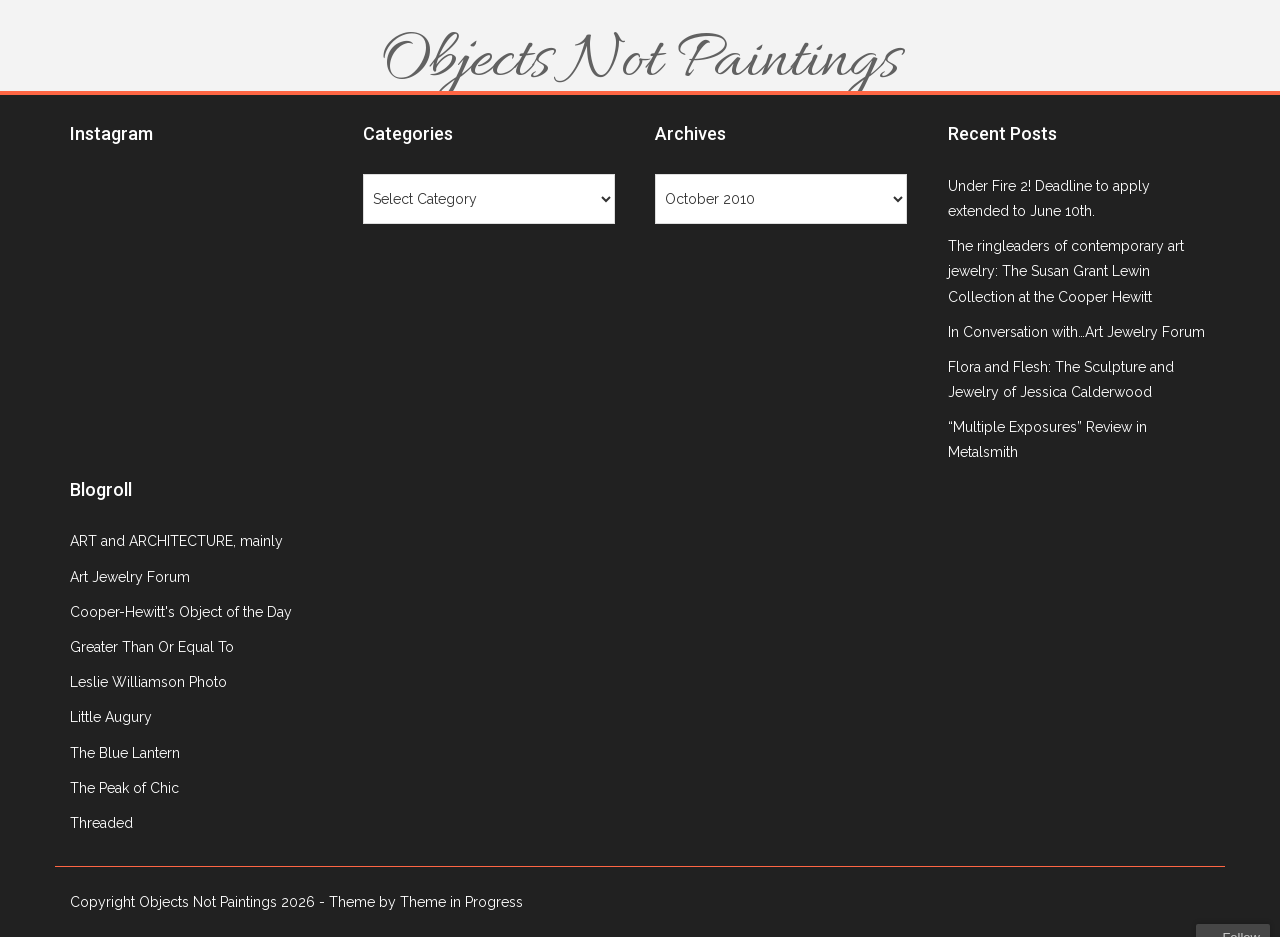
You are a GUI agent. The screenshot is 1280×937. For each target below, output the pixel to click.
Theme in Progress (461, 902)
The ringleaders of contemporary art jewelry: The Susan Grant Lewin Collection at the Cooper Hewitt (1066, 271)
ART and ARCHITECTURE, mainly (176, 541)
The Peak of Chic (124, 788)
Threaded (101, 823)
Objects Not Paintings (640, 62)
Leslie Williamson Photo (148, 682)
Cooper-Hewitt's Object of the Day (181, 612)
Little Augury (111, 717)
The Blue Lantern (125, 753)
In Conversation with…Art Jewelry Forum (1076, 332)
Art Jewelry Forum (130, 577)
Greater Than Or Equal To (152, 647)
